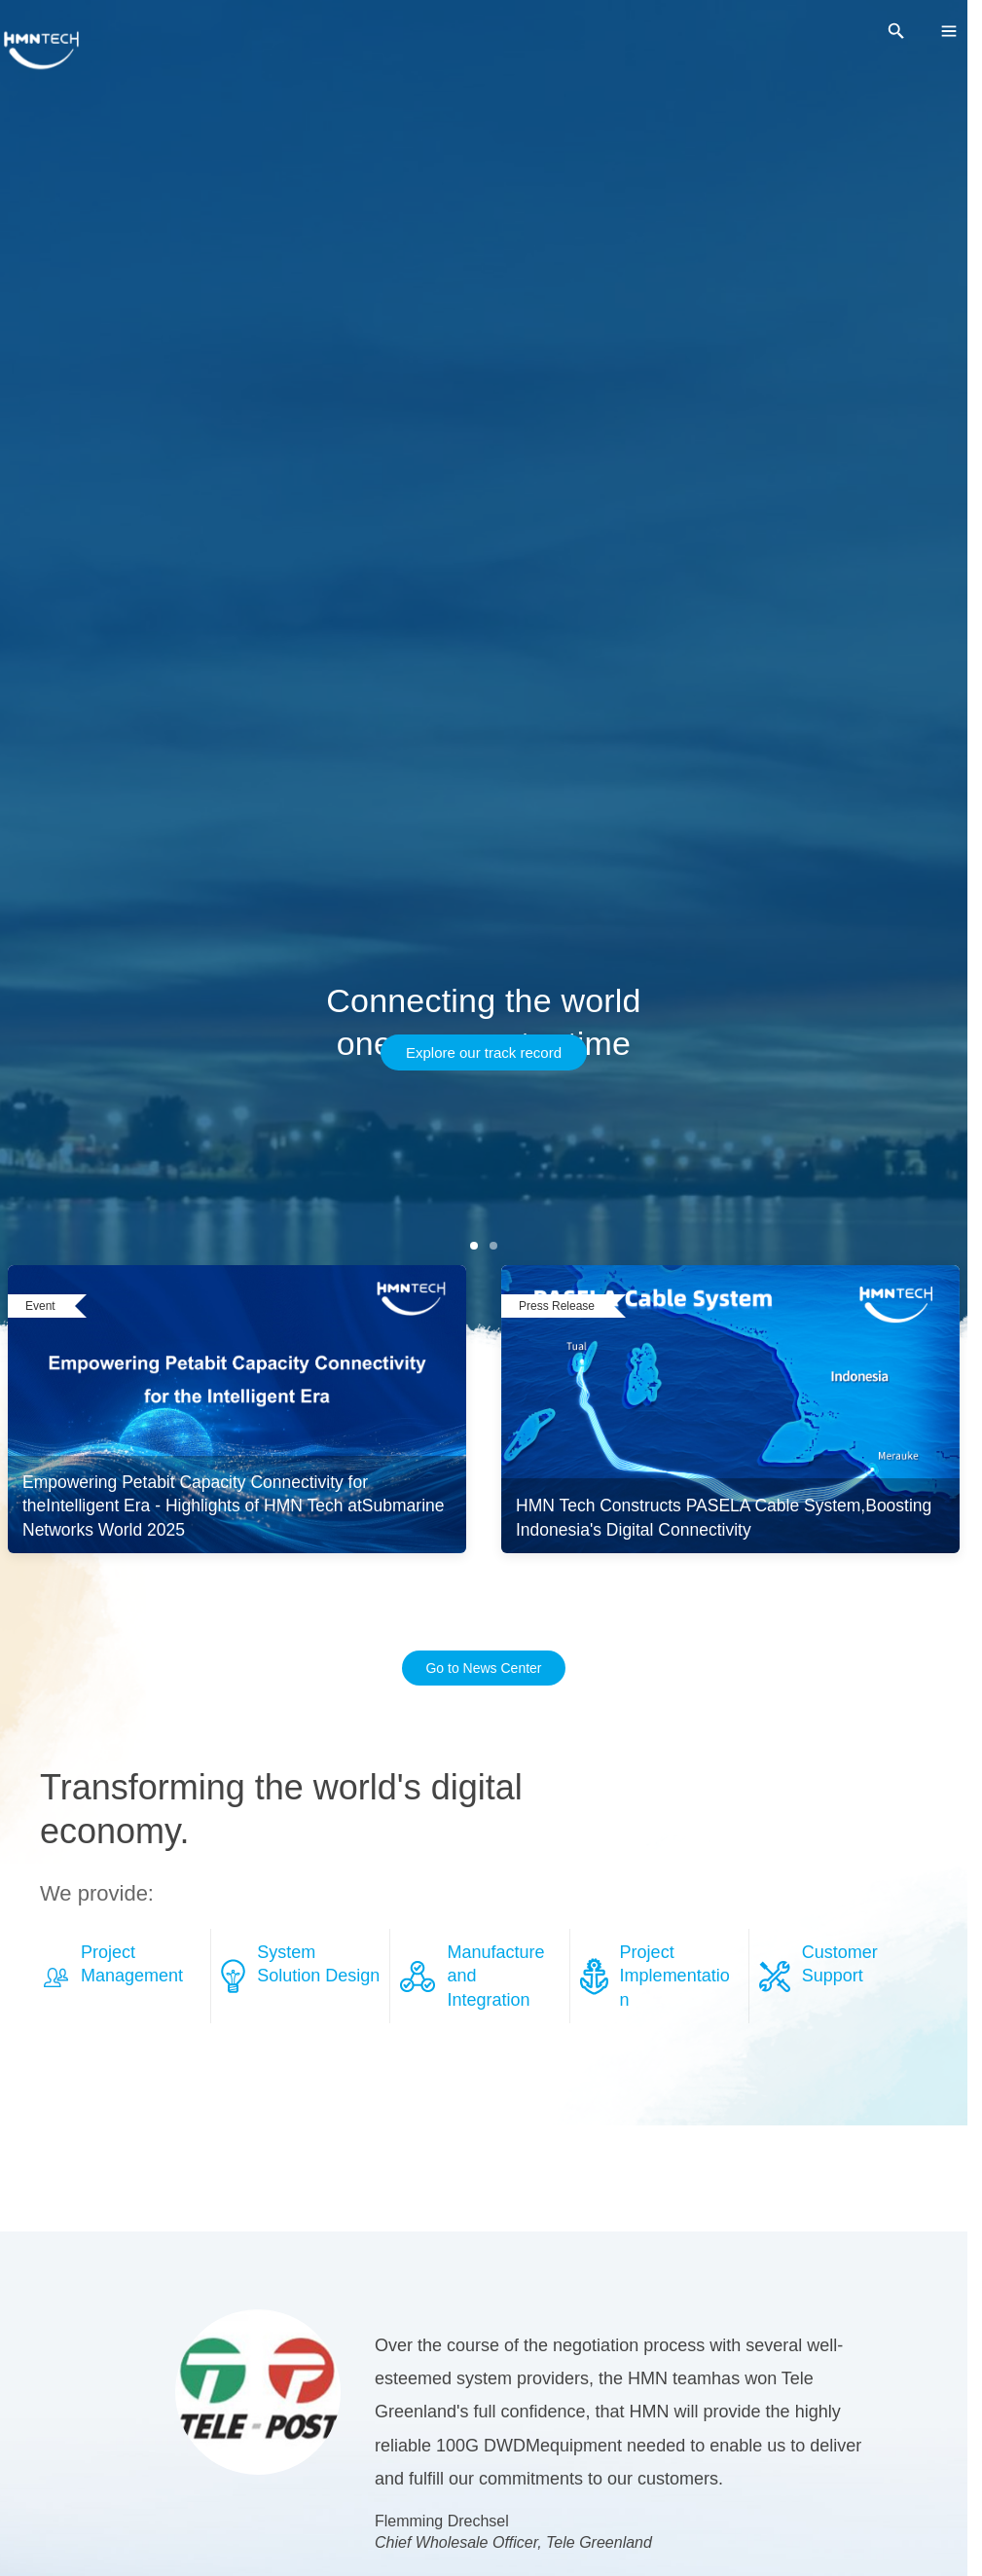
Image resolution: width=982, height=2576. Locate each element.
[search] (896, 31)
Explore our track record (484, 1052)
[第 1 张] (474, 1245)
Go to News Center (483, 1668)
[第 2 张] (493, 1245)
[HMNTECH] (41, 50)
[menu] (948, 31)
